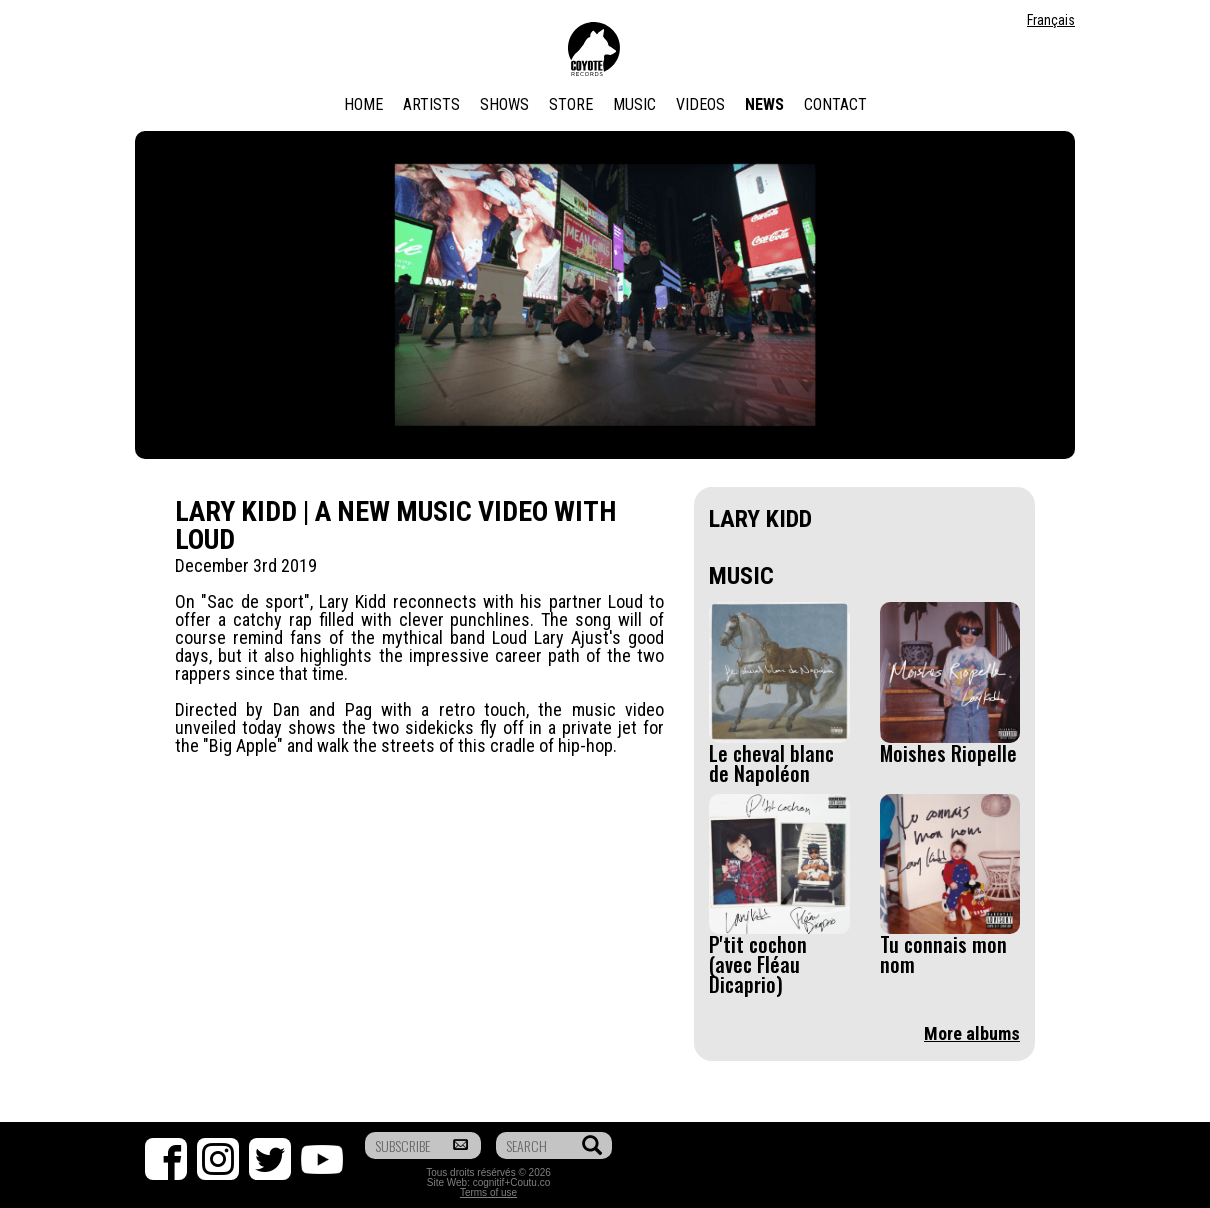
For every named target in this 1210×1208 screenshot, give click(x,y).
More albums (972, 1033)
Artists (431, 104)
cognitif (489, 1182)
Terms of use (488, 1192)
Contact (835, 104)
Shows (504, 104)
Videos (700, 104)
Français (1051, 20)
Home (363, 104)
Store (571, 104)
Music (634, 104)
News (764, 104)
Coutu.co (530, 1182)
